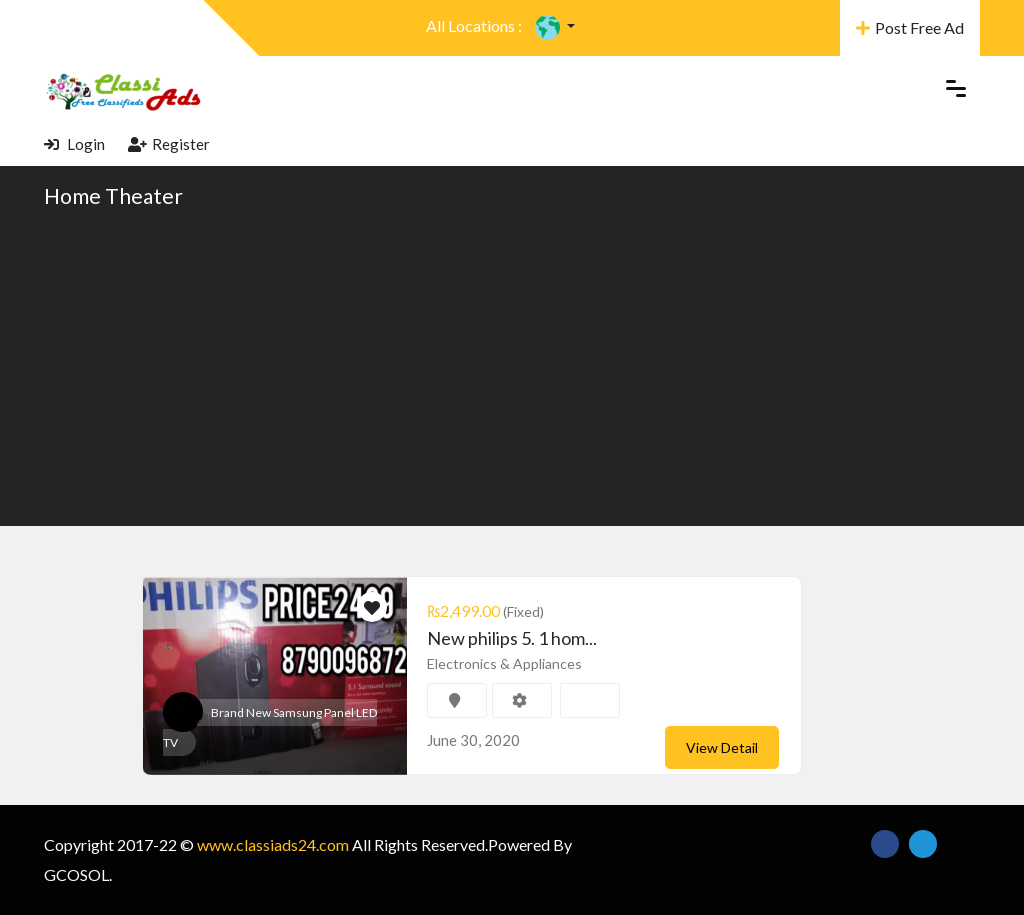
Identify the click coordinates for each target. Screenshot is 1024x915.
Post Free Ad (910, 27)
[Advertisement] (512, 366)
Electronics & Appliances (504, 663)
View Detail (722, 747)
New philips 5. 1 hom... (512, 638)
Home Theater (113, 195)
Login (74, 144)
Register (169, 144)
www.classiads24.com (273, 844)
